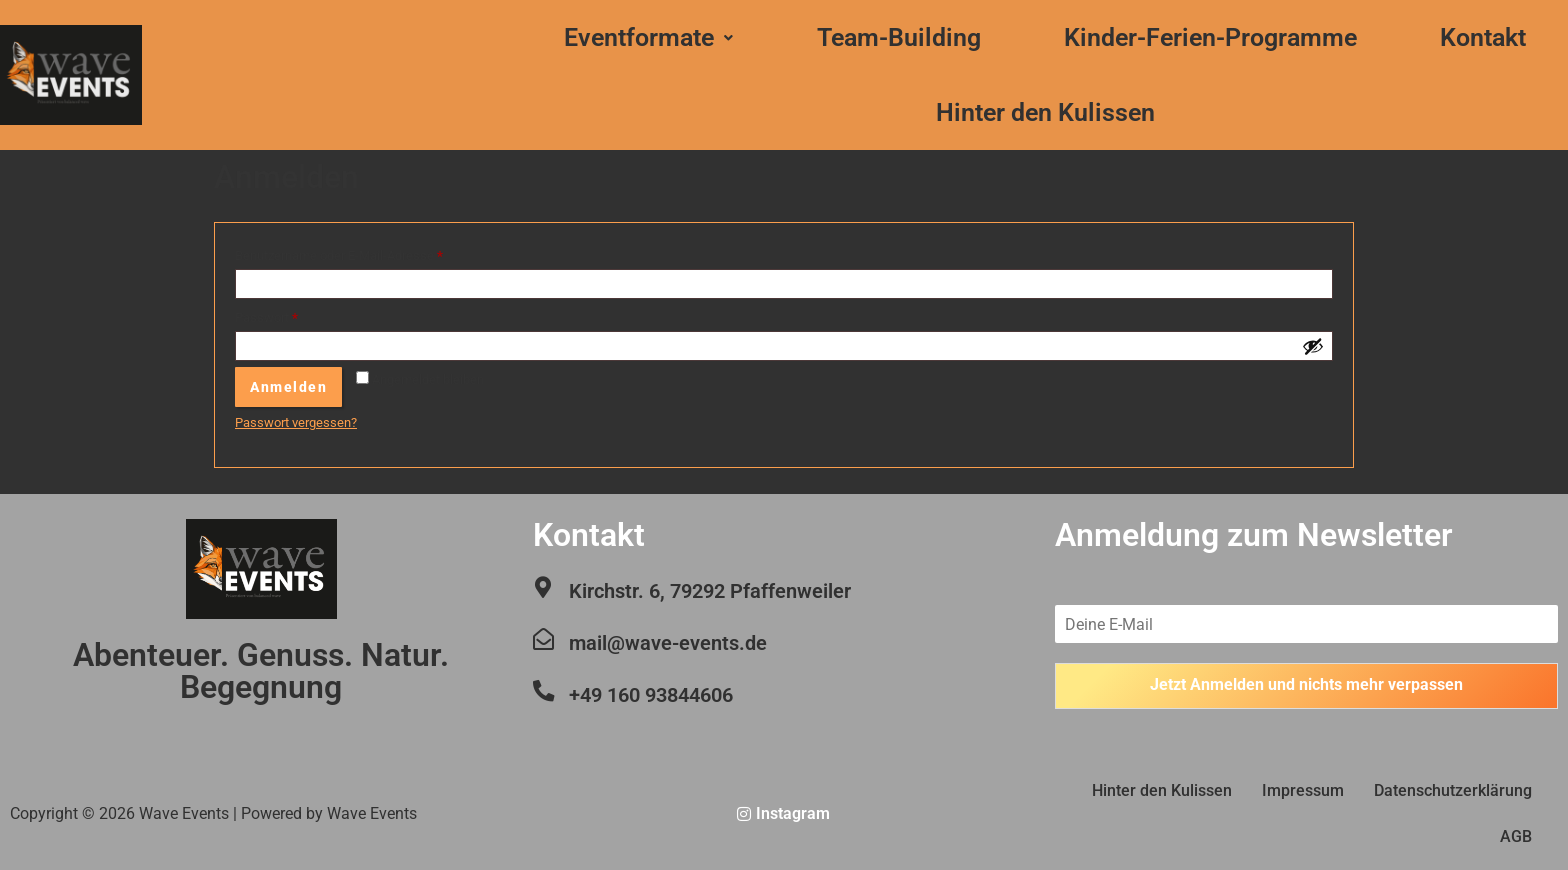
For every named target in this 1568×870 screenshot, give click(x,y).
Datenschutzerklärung (1453, 790)
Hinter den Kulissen (1045, 112)
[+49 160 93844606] (543, 691)
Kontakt (1483, 37)
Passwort (298, 315)
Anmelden (288, 387)
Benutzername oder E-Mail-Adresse (371, 253)
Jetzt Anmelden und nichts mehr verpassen (1306, 685)
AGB (1516, 836)
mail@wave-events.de (667, 643)
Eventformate (648, 37)
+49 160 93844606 (650, 695)
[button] (649, 37)
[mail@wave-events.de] (543, 639)
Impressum (1303, 790)
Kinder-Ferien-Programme (1210, 37)
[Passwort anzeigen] (1313, 346)
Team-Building (899, 37)
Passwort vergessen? (296, 422)
